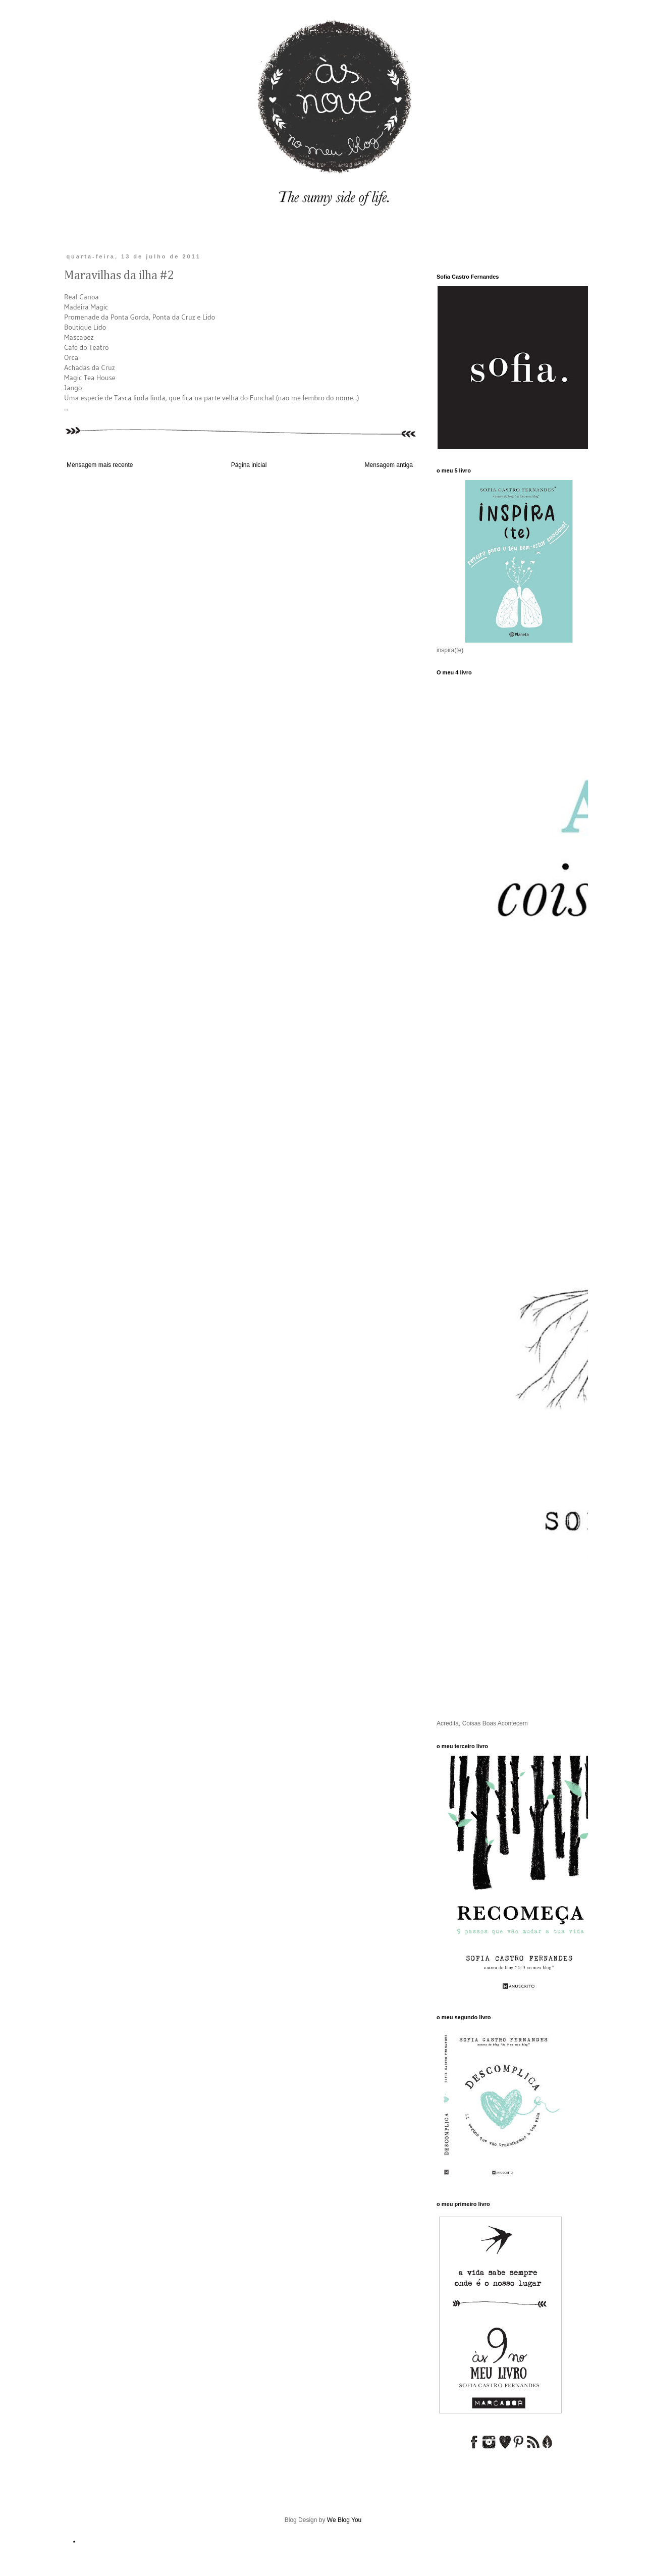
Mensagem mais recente (100, 464)
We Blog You (344, 2520)
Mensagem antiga (389, 464)
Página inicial (249, 464)
